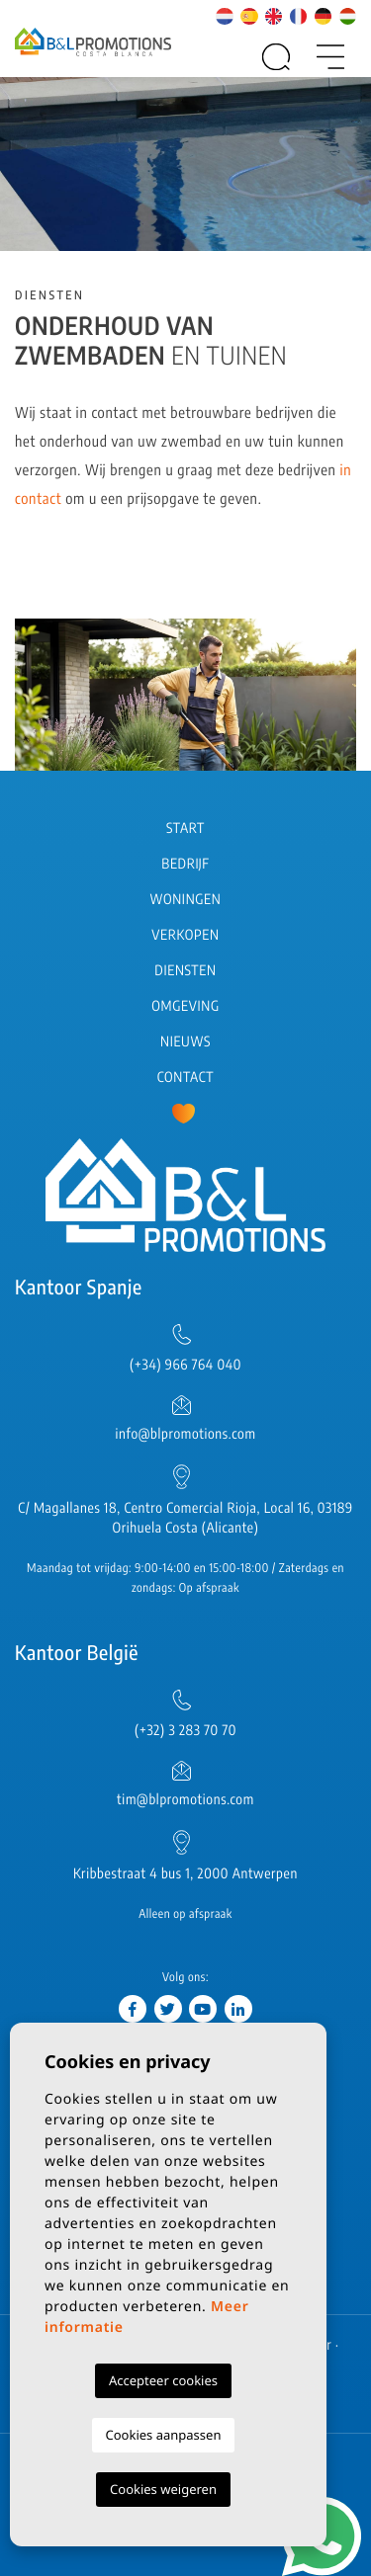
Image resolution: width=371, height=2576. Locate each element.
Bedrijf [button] (185, 864)
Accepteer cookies (163, 2380)
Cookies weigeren (163, 2489)
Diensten (185, 970)
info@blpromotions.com (185, 1434)
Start (185, 828)
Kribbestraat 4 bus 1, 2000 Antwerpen (185, 1874)
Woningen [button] (186, 899)
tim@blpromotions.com (185, 1799)
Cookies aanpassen (164, 2435)
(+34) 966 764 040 (185, 1365)
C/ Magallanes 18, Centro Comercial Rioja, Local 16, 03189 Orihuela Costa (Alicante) (185, 1518)
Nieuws (185, 1042)
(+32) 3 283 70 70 (185, 1730)
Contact (186, 1077)
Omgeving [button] (185, 1006)
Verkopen (185, 935)
